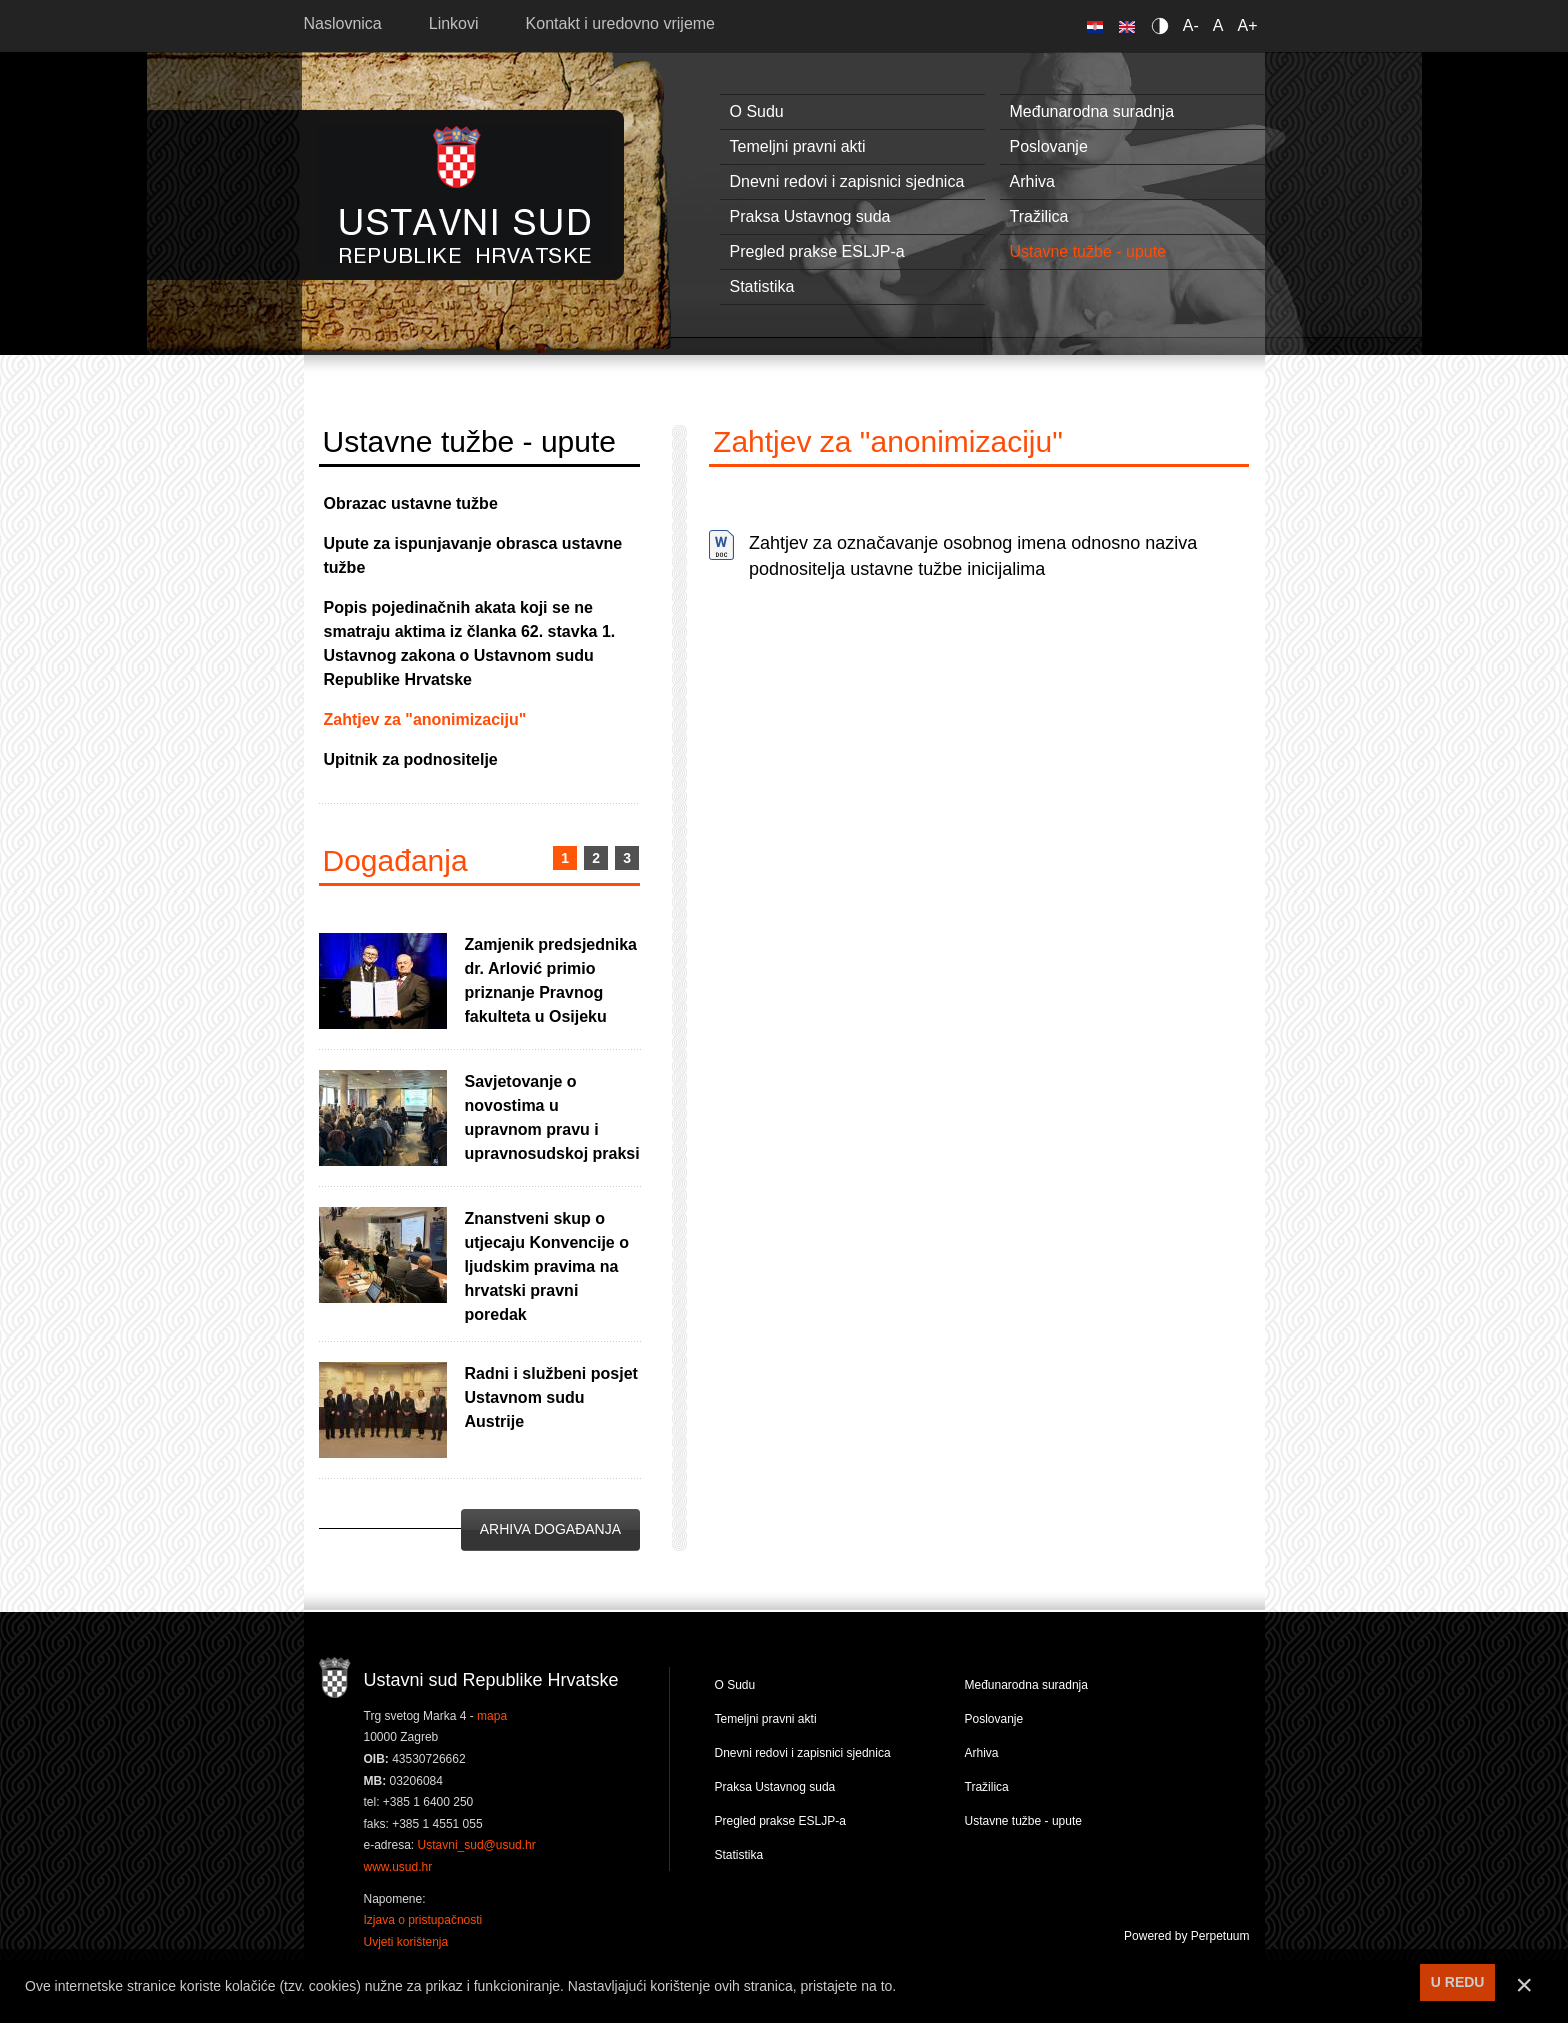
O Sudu (757, 111)
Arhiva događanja (550, 1529)
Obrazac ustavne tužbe (411, 503)
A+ (1247, 25)
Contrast (1163, 25)
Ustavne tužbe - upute (1088, 251)
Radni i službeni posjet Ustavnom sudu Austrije (551, 1397)
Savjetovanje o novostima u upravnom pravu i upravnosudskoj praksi (552, 1117)
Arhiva (1032, 181)
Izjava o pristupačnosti (423, 1920)
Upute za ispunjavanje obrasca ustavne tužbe (473, 555)
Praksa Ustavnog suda (810, 216)
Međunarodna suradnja (1092, 111)
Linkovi (454, 23)
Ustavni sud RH (465, 194)
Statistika (762, 286)
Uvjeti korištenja (406, 1942)
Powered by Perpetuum (1186, 1936)
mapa (492, 1716)
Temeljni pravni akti (798, 146)
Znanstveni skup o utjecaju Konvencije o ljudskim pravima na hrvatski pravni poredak (547, 1266)
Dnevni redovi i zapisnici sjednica (847, 181)
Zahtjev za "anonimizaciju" (425, 719)
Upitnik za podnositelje (411, 759)
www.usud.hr (398, 1867)
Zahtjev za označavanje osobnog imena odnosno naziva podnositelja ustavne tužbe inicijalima (973, 556)
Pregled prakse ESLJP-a (817, 251)
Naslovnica (343, 23)
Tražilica (1039, 216)
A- (1191, 25)
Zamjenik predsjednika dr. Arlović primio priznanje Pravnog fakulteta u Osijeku (551, 980)
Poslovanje (1049, 146)
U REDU (1458, 1982)
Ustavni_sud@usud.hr (477, 1845)
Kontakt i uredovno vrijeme (620, 23)
